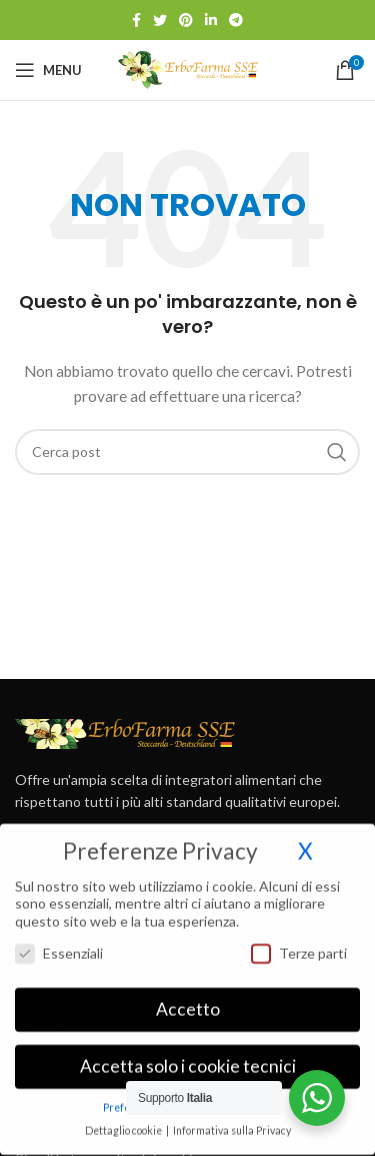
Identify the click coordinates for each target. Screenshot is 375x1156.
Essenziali (59, 940)
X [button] (305, 839)
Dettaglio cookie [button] (124, 1119)
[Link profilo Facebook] (136, 20)
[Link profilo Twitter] (160, 20)
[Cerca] (187, 452)
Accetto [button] (188, 997)
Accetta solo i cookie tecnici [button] (188, 1054)
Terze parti (299, 940)
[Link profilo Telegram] (236, 20)
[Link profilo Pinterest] (186, 20)
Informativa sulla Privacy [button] (232, 1119)
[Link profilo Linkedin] (211, 20)
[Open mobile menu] (48, 70)
